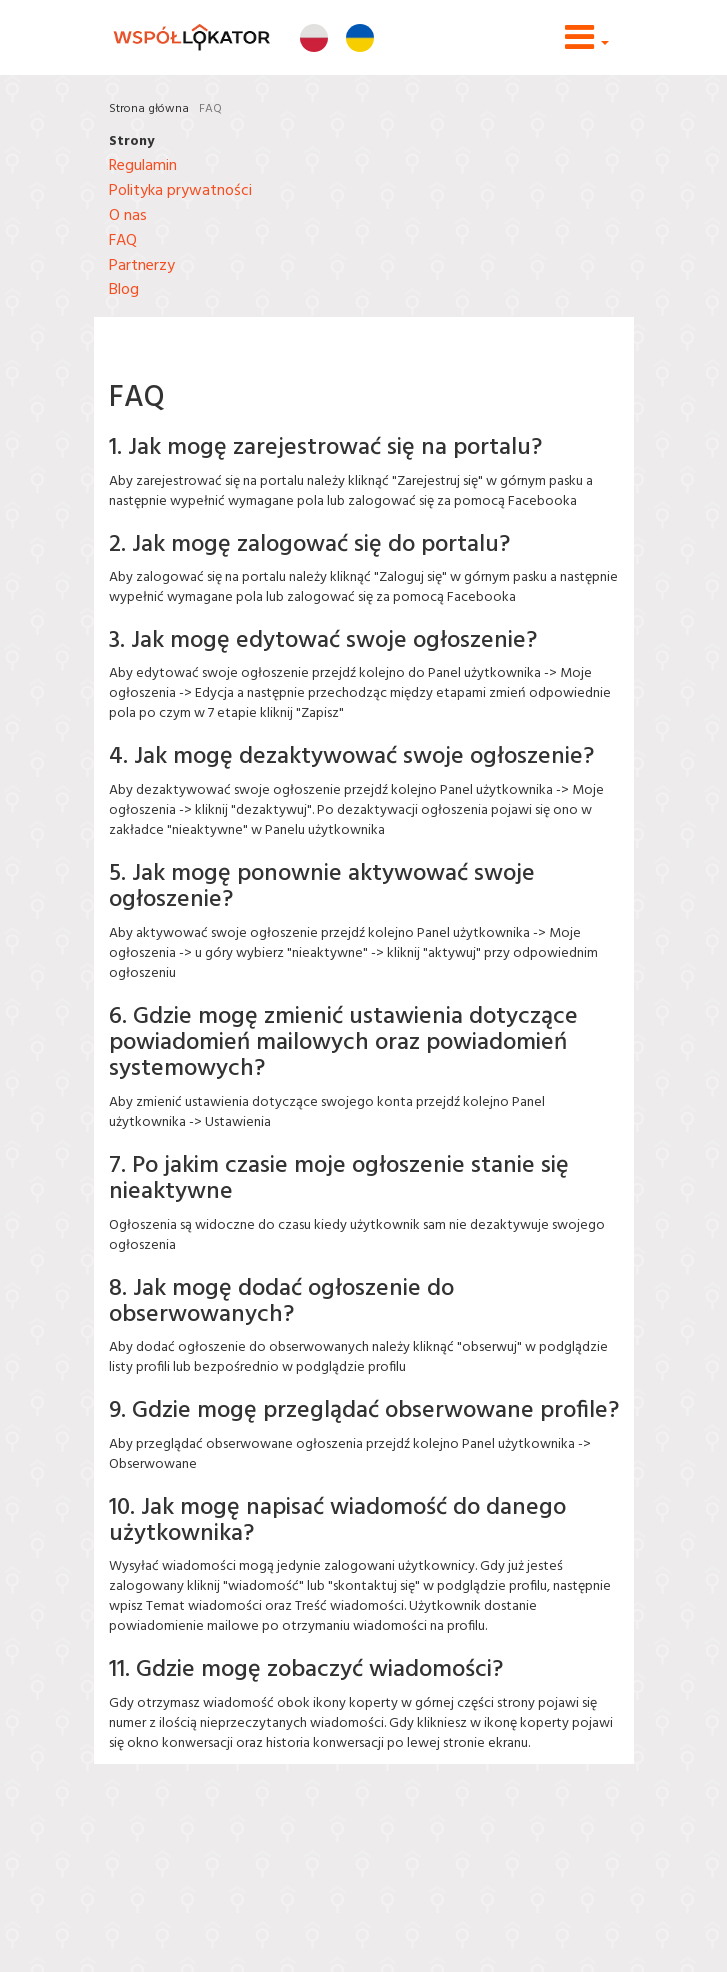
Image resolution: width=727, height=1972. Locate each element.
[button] (587, 45)
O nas (128, 216)
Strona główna (149, 109)
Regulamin (143, 166)
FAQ (210, 109)
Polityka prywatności (180, 191)
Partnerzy (142, 266)
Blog (124, 290)
